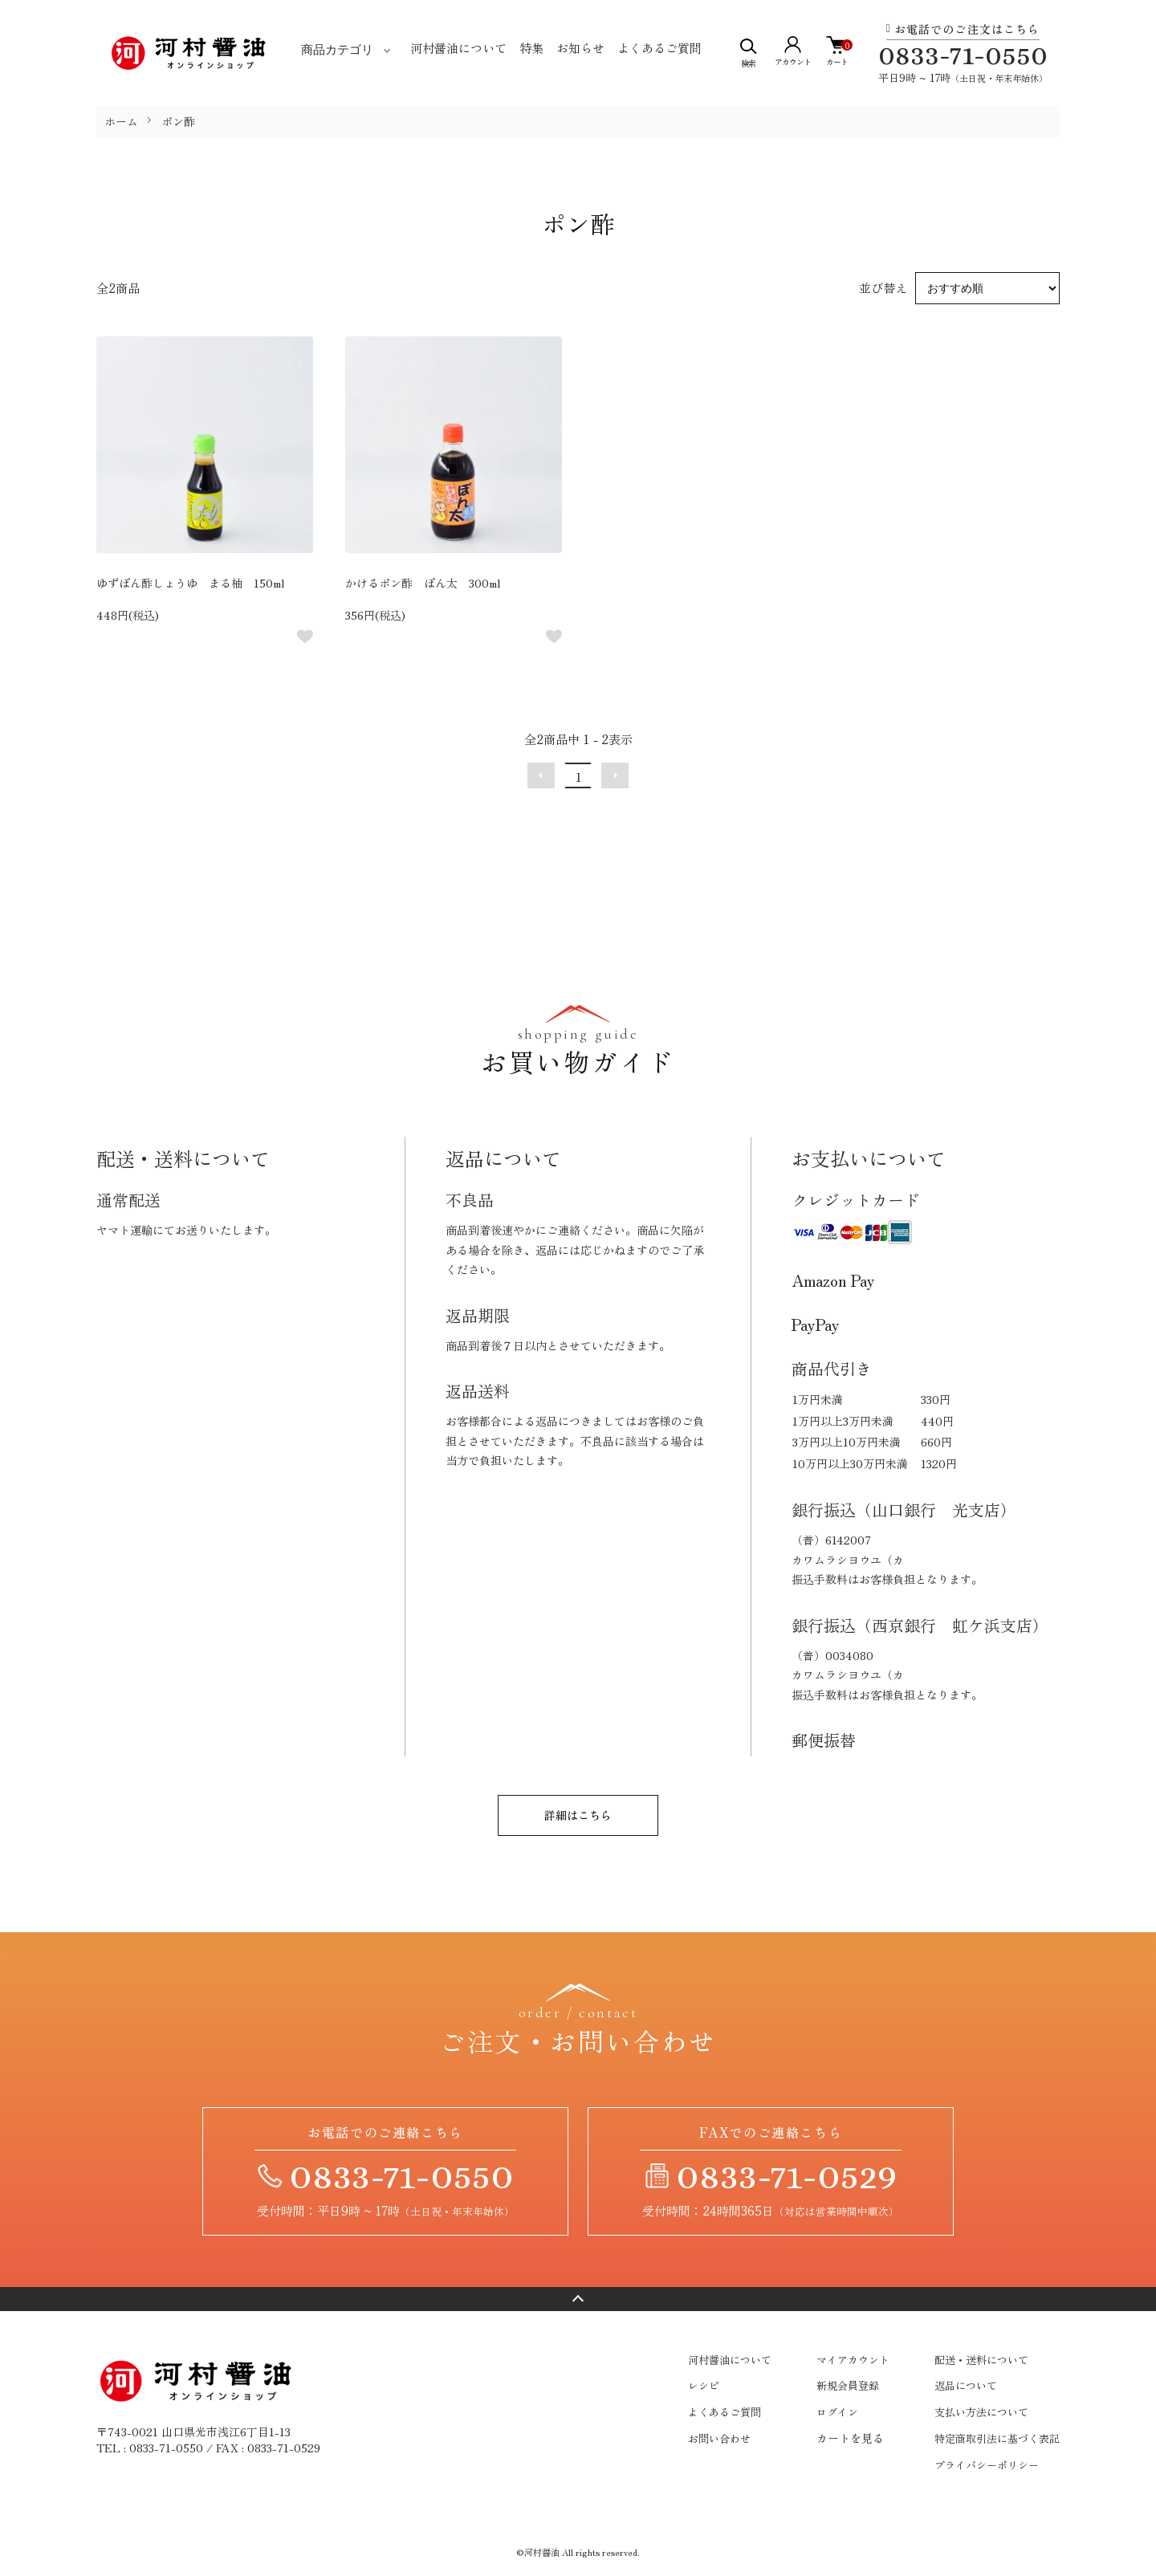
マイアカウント (852, 2359)
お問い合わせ (719, 2438)
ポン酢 (178, 121)
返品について (965, 2385)
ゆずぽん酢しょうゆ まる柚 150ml (190, 583)
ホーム (121, 121)
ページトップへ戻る (578, 2299)
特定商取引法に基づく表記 (997, 2438)
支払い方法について (981, 2411)
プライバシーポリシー (986, 2464)
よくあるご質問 (659, 47)
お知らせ (580, 47)
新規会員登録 (847, 2385)
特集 (531, 47)
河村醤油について (458, 47)
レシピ (703, 2385)
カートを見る (850, 2438)
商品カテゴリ (337, 50)
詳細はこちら (578, 1815)
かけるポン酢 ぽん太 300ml (422, 583)
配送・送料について (981, 2359)
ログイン (837, 2411)
